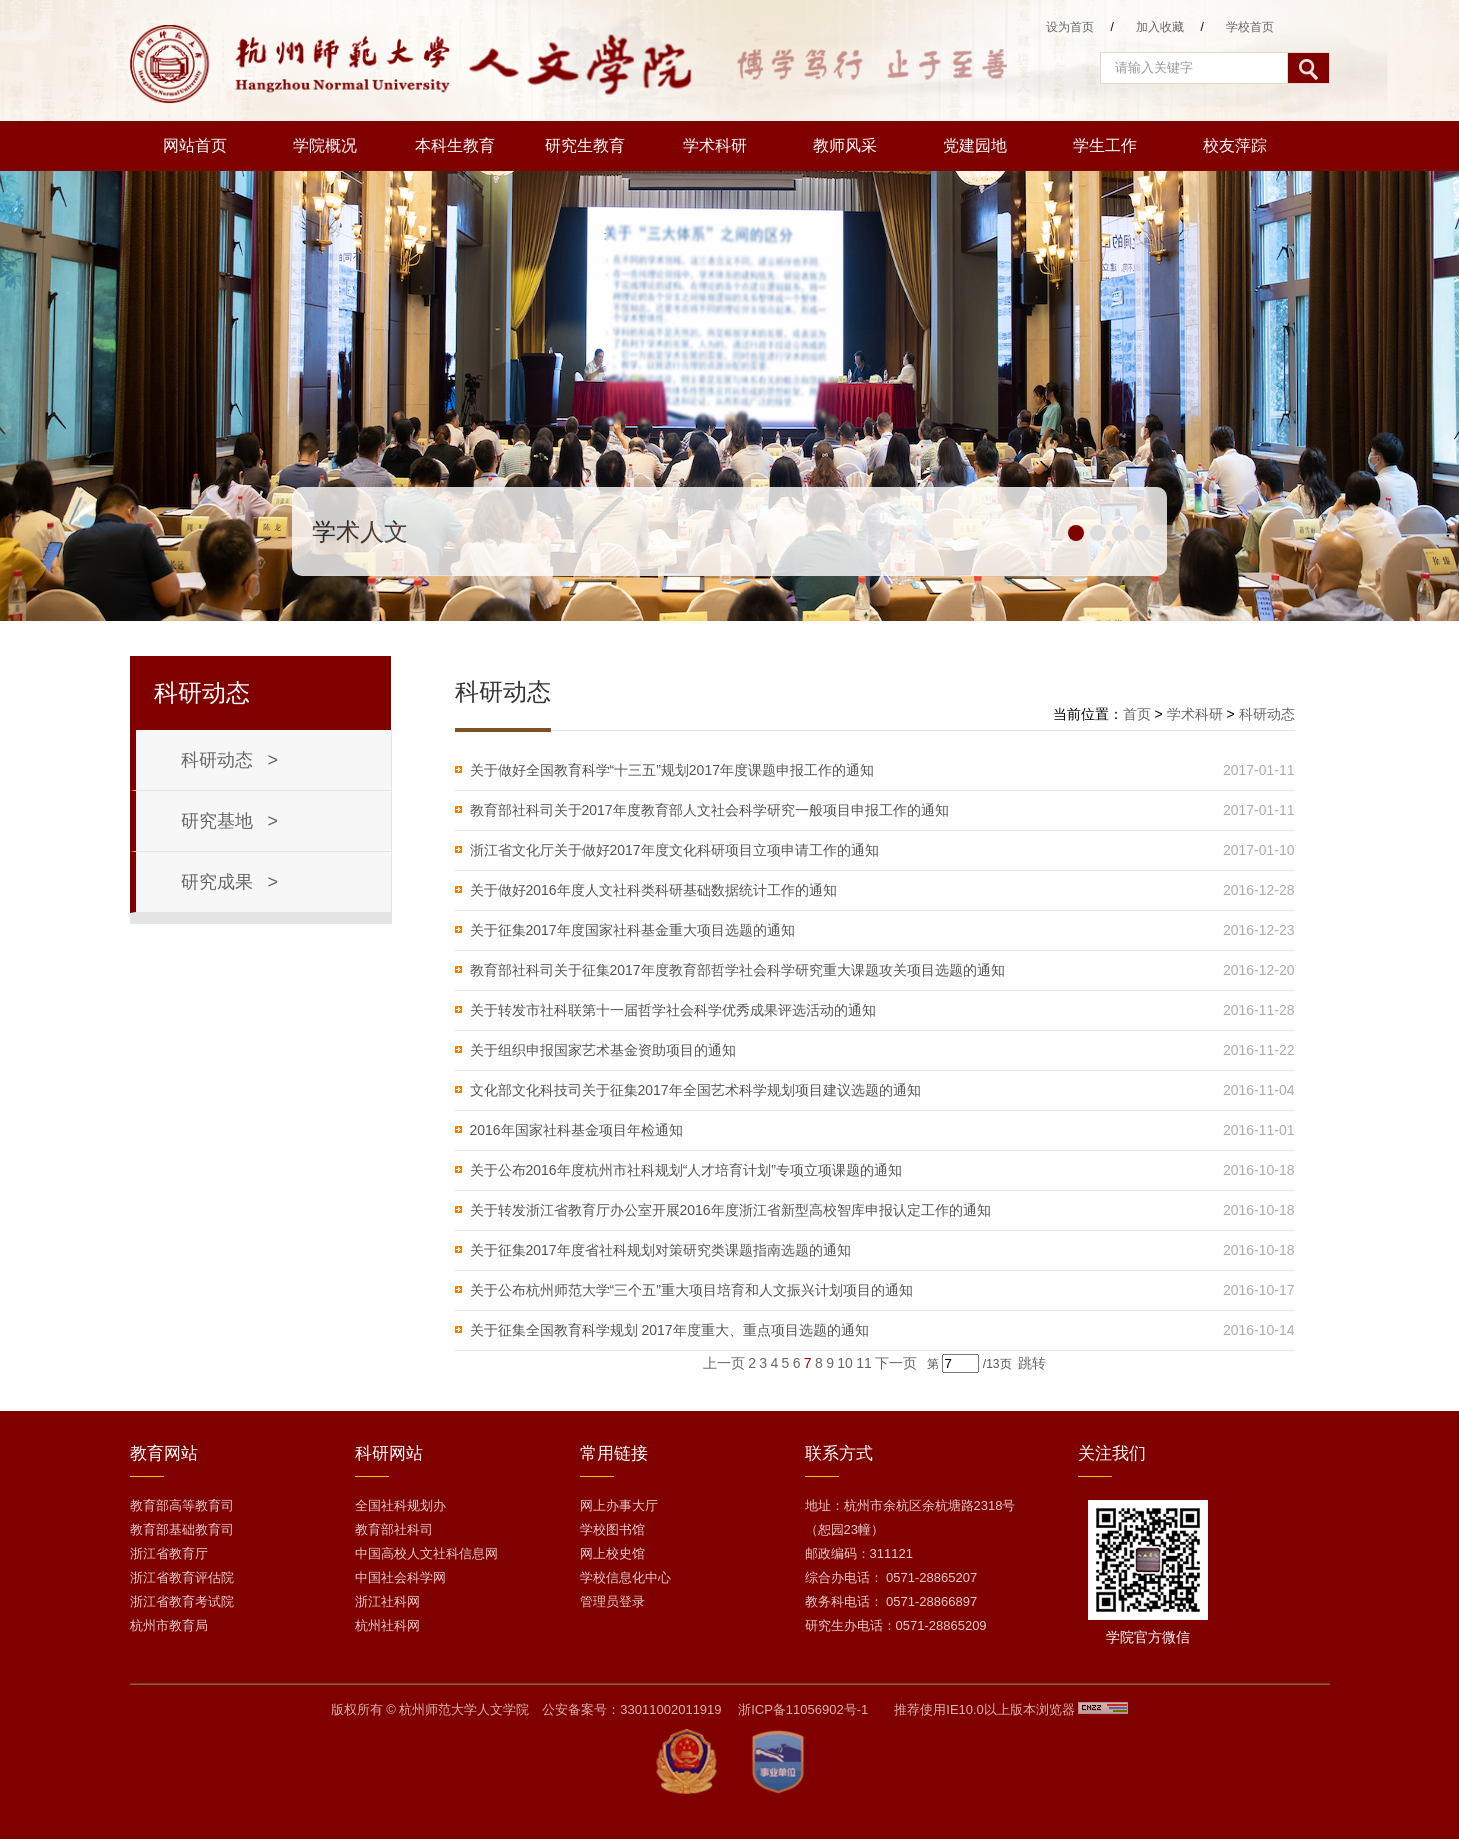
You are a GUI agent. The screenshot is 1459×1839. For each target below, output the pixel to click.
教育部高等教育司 (182, 1505)
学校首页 (1250, 27)
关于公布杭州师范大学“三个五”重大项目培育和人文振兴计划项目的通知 (691, 1290)
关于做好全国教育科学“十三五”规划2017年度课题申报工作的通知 (672, 770)
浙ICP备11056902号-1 (803, 1709)
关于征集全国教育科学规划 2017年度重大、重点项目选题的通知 (669, 1330)
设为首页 (1070, 27)
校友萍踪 (1235, 145)
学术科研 (715, 145)
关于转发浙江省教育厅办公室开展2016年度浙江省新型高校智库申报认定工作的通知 (730, 1210)
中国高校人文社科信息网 (426, 1553)
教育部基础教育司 (182, 1529)
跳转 (1032, 1363)
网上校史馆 (612, 1553)
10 (845, 1363)
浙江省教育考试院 (182, 1601)
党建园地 (975, 145)
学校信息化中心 (625, 1577)
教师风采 (845, 145)
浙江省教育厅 (169, 1553)
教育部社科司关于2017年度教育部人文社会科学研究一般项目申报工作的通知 (709, 810)
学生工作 (1105, 145)
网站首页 (195, 145)
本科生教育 (455, 145)
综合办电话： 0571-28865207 (891, 1577)
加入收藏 (1160, 27)
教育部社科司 (394, 1529)
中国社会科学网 (400, 1577)
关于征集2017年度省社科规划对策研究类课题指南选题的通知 (660, 1250)
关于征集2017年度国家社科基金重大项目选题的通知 (632, 930)
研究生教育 (585, 145)
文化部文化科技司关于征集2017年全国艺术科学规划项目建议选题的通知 (695, 1090)
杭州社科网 (387, 1625)
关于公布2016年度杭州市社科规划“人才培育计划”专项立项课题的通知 (686, 1170)
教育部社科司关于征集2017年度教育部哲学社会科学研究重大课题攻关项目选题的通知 (737, 970)
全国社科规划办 (400, 1505)
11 (864, 1363)
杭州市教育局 (169, 1625)
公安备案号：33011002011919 (631, 1709)
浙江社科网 (387, 1601)
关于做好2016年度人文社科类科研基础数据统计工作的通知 (653, 890)
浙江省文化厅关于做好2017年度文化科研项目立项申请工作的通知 (674, 850)
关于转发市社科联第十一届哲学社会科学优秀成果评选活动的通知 (673, 1010)
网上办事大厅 (619, 1505)
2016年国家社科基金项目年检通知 (576, 1130)
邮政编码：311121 (859, 1553)
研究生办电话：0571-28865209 (896, 1625)
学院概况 (325, 145)
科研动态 (1267, 714)
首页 (1137, 714)
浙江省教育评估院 (182, 1577)
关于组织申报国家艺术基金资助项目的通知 (603, 1050)
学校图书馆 (612, 1529)
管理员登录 (612, 1601)
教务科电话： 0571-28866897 (891, 1601)
